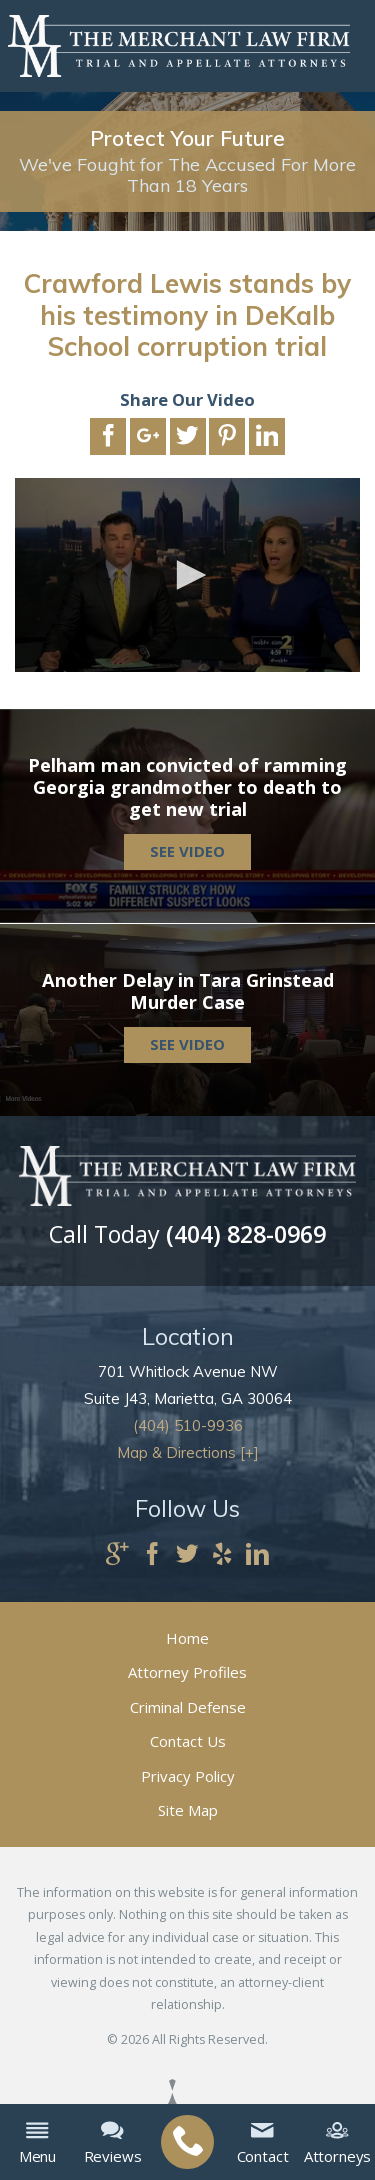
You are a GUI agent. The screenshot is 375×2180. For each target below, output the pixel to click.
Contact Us (188, 1741)
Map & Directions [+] (188, 1452)
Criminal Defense (188, 1707)
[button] (188, 575)
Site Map (188, 1810)
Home (187, 1638)
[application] (187, 575)
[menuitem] (187, 2142)
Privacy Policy (188, 1776)
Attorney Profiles (187, 1672)
